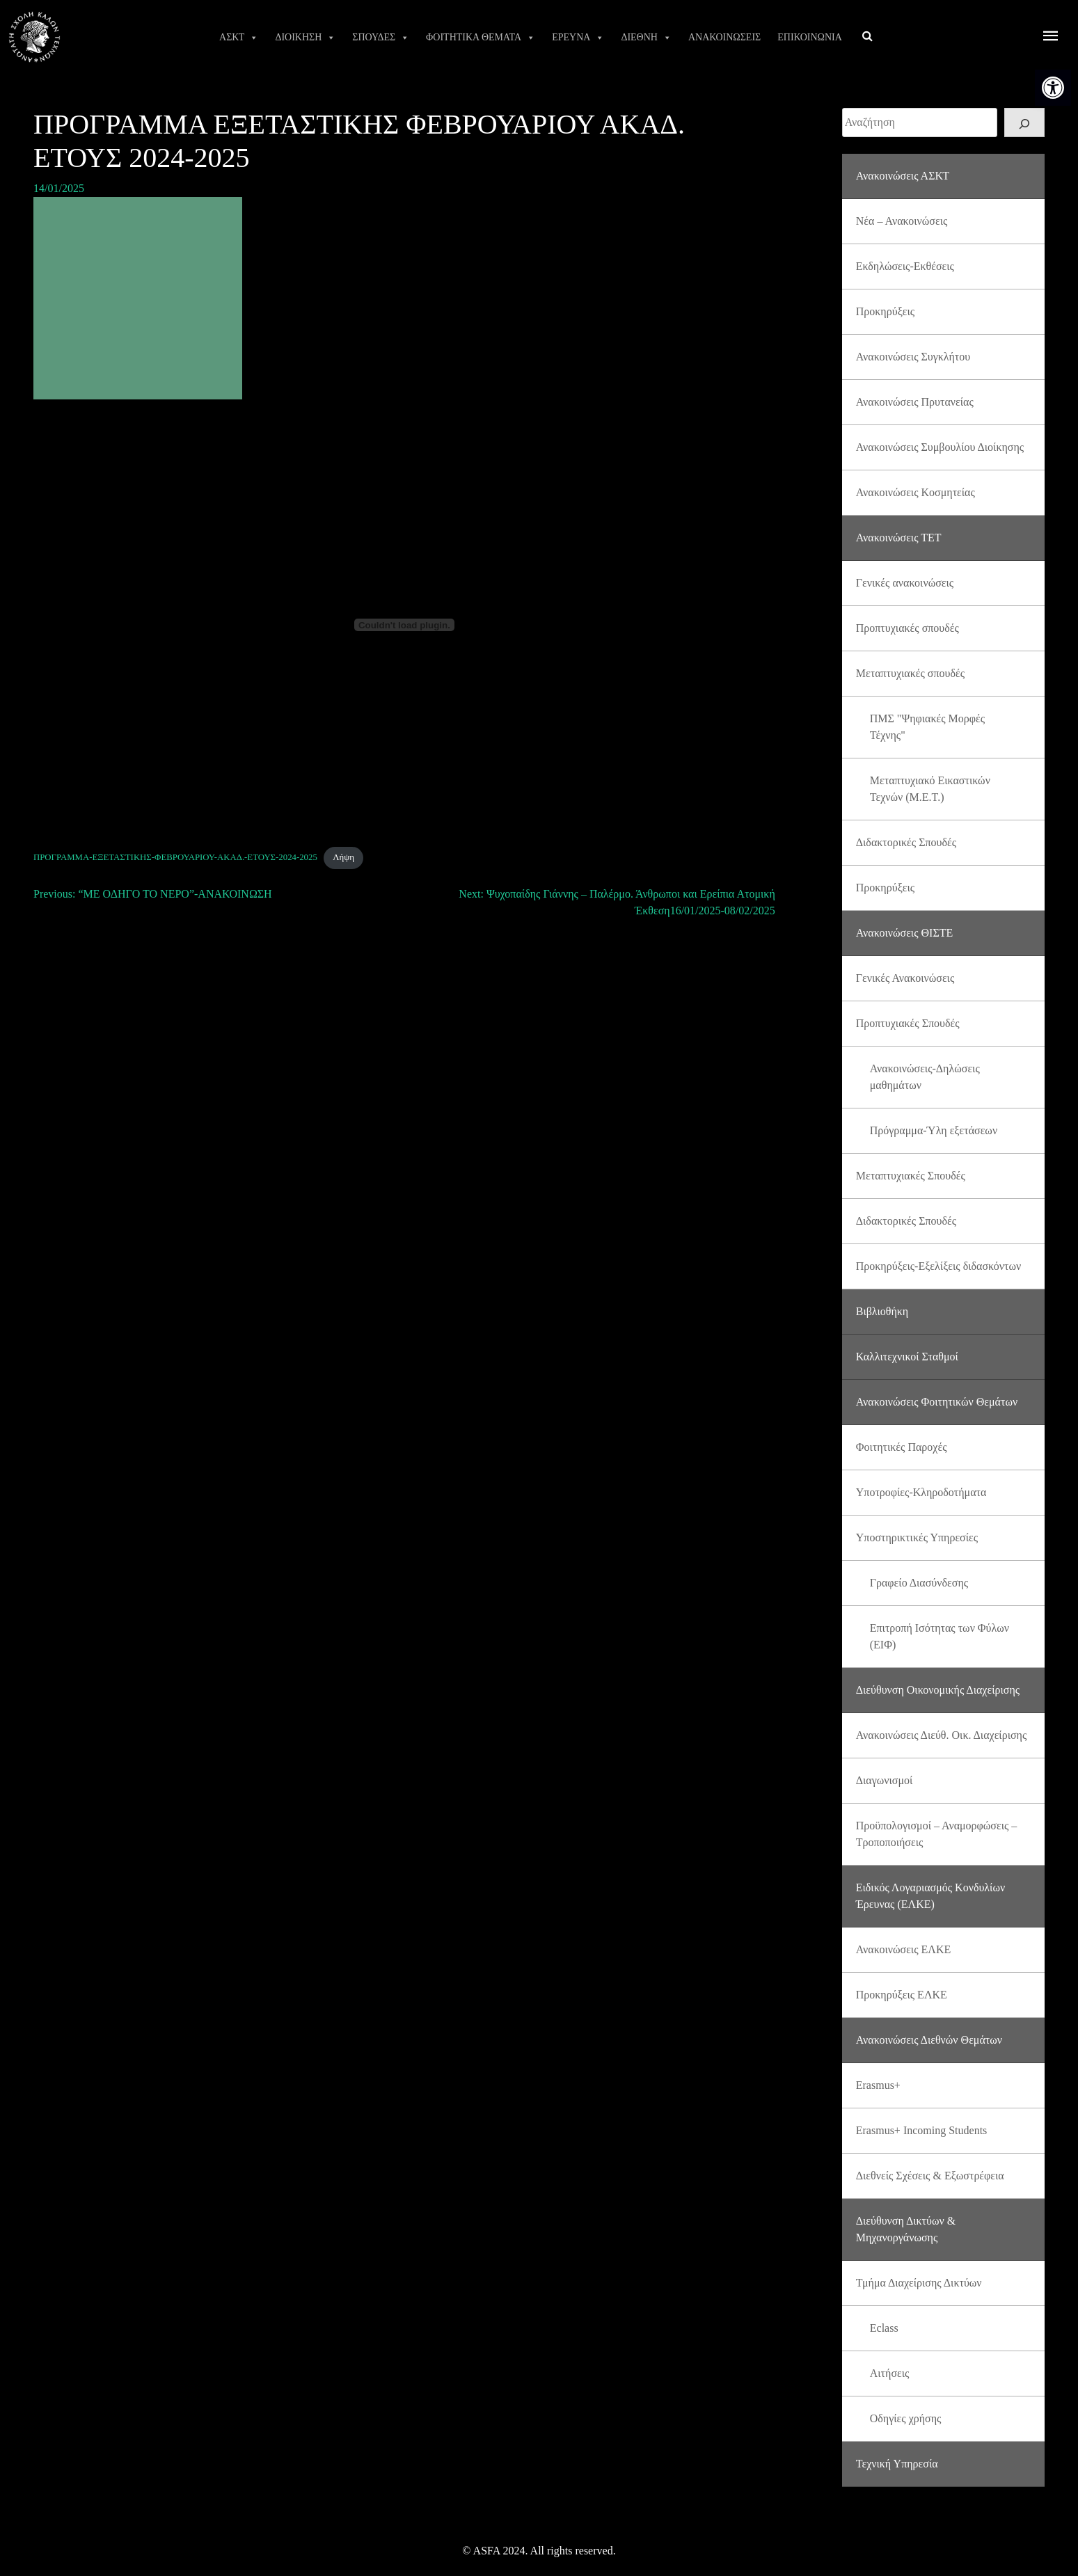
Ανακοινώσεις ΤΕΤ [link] (899, 537)
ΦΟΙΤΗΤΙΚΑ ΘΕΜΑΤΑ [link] (480, 37)
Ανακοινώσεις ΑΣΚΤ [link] (902, 176)
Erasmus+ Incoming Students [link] (922, 2130)
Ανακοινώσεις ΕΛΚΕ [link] (903, 1949)
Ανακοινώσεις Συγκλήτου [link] (913, 357)
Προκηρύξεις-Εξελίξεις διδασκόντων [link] (938, 1266)
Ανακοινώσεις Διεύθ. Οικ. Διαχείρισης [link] (941, 1735)
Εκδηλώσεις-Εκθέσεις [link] (905, 266)
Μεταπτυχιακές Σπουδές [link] (910, 1176)
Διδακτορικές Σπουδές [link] (906, 842)
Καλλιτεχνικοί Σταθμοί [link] (907, 1356)
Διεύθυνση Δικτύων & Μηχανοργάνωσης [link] (906, 2229)
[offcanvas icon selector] (1051, 37)
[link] (1053, 88)
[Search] (1024, 122)
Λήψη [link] (343, 857)
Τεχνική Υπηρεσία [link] (897, 2464)
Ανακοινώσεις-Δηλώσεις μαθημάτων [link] (925, 1077)
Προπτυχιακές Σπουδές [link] (908, 1023)
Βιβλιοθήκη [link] (882, 1311)
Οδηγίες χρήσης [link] (906, 2418)
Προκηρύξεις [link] (885, 311)
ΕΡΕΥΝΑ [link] (578, 37)
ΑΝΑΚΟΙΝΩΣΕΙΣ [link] (724, 37)
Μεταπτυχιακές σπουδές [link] (910, 673)
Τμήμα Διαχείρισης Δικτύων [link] (919, 2283)
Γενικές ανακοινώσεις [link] (904, 583)
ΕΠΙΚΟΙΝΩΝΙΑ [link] (809, 37)
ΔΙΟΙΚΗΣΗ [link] (305, 37)
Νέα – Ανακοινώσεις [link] (902, 221)
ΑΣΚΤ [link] (238, 37)
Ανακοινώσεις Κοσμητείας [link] (915, 492)
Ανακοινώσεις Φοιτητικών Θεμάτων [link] (936, 1402)
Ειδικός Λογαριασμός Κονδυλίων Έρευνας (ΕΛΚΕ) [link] (930, 1896)
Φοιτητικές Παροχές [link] (901, 1447)
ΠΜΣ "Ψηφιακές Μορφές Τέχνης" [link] (927, 727)
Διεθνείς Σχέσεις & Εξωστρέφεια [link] (930, 2175)
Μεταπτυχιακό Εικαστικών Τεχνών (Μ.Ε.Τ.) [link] (930, 788)
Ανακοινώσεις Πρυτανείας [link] (915, 402)
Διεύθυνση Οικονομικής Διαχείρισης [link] (938, 1690)
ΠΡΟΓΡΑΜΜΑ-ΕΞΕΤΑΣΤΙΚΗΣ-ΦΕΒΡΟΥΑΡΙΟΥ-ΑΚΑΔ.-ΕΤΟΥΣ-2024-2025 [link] (175, 857)
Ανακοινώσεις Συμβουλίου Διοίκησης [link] (940, 447)
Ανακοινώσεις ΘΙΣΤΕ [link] (904, 933)
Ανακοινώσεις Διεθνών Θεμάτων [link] (929, 2040)
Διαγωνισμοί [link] (884, 1780)
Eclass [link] (884, 2328)
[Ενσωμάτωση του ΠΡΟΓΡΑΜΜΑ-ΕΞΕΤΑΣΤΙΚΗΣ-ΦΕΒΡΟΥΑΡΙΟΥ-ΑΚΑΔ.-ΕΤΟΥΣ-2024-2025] (404, 625)
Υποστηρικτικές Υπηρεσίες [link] (917, 1537)
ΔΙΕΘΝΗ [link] (646, 37)
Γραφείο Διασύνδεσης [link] (919, 1583)
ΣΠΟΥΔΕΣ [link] (380, 37)
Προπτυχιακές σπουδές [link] (907, 628)
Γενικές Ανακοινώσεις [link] (905, 978)
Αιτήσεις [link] (890, 2373)
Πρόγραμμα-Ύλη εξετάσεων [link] (933, 1130)
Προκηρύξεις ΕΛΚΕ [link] (901, 1995)
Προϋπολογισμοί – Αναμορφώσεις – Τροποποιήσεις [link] (936, 1834)
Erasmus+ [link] (878, 2085)
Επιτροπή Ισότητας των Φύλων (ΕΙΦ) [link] (939, 1636)
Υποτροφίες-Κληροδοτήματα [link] (921, 1492)
